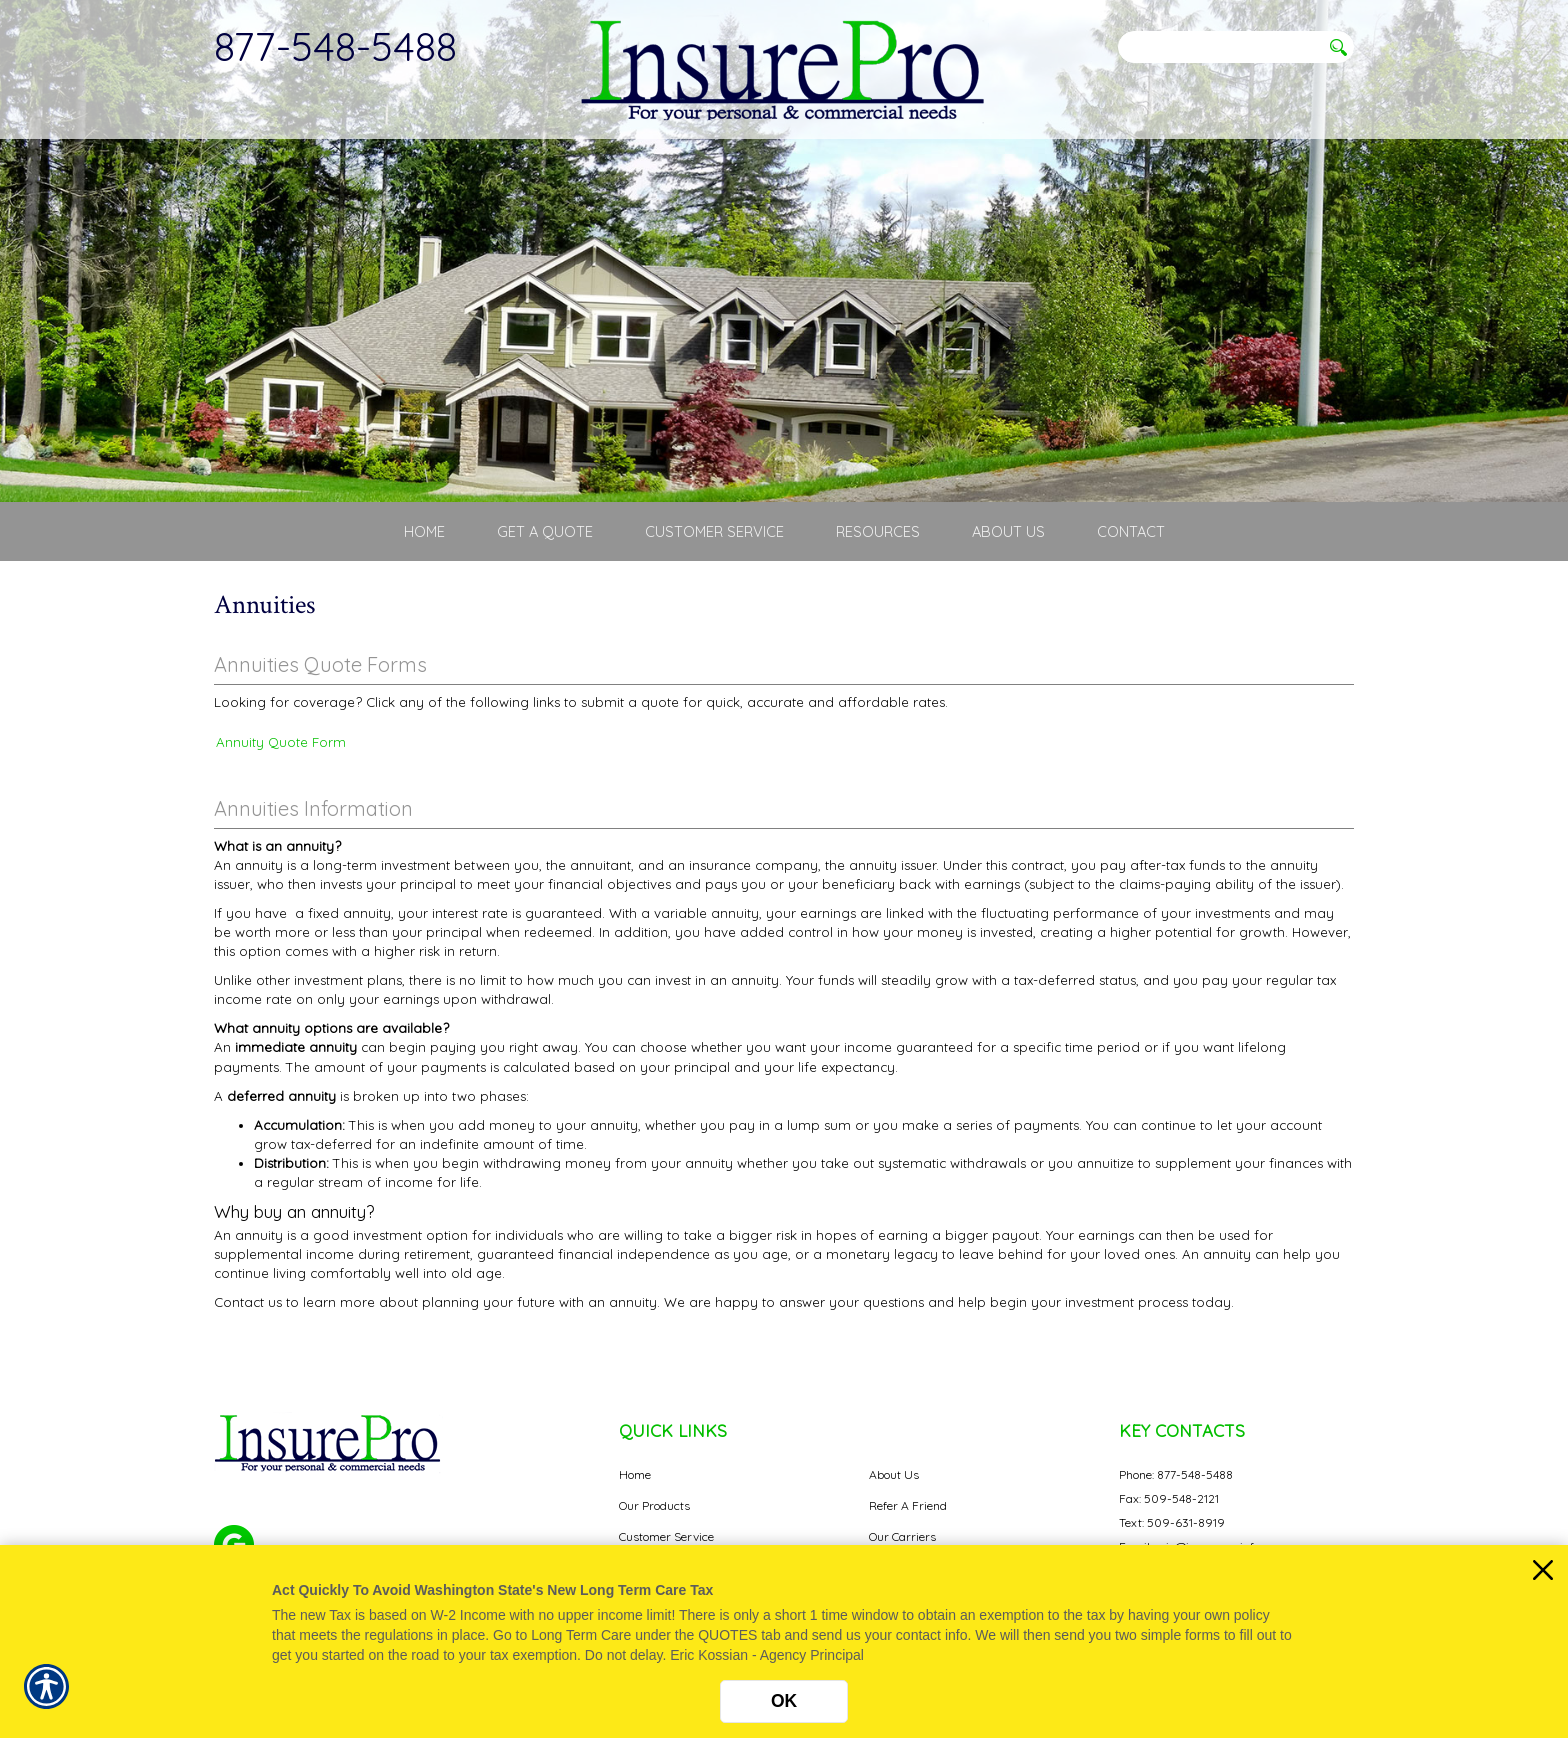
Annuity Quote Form (281, 742)
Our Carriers (902, 1536)
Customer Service (666, 1536)
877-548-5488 (335, 46)
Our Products (654, 1505)
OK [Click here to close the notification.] (784, 1701)
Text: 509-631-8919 (1172, 1522)
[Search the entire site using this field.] (1219, 47)
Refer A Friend (908, 1505)
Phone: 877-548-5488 (1176, 1474)
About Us (894, 1474)
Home (635, 1474)
